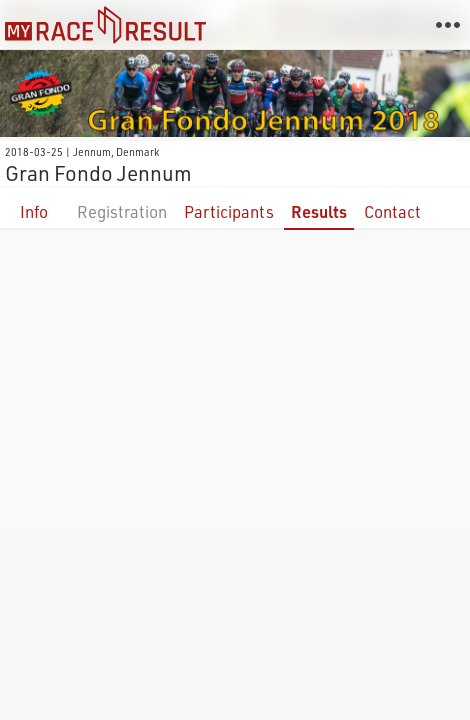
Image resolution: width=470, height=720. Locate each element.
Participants (229, 211)
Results (319, 211)
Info (34, 211)
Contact (392, 211)
